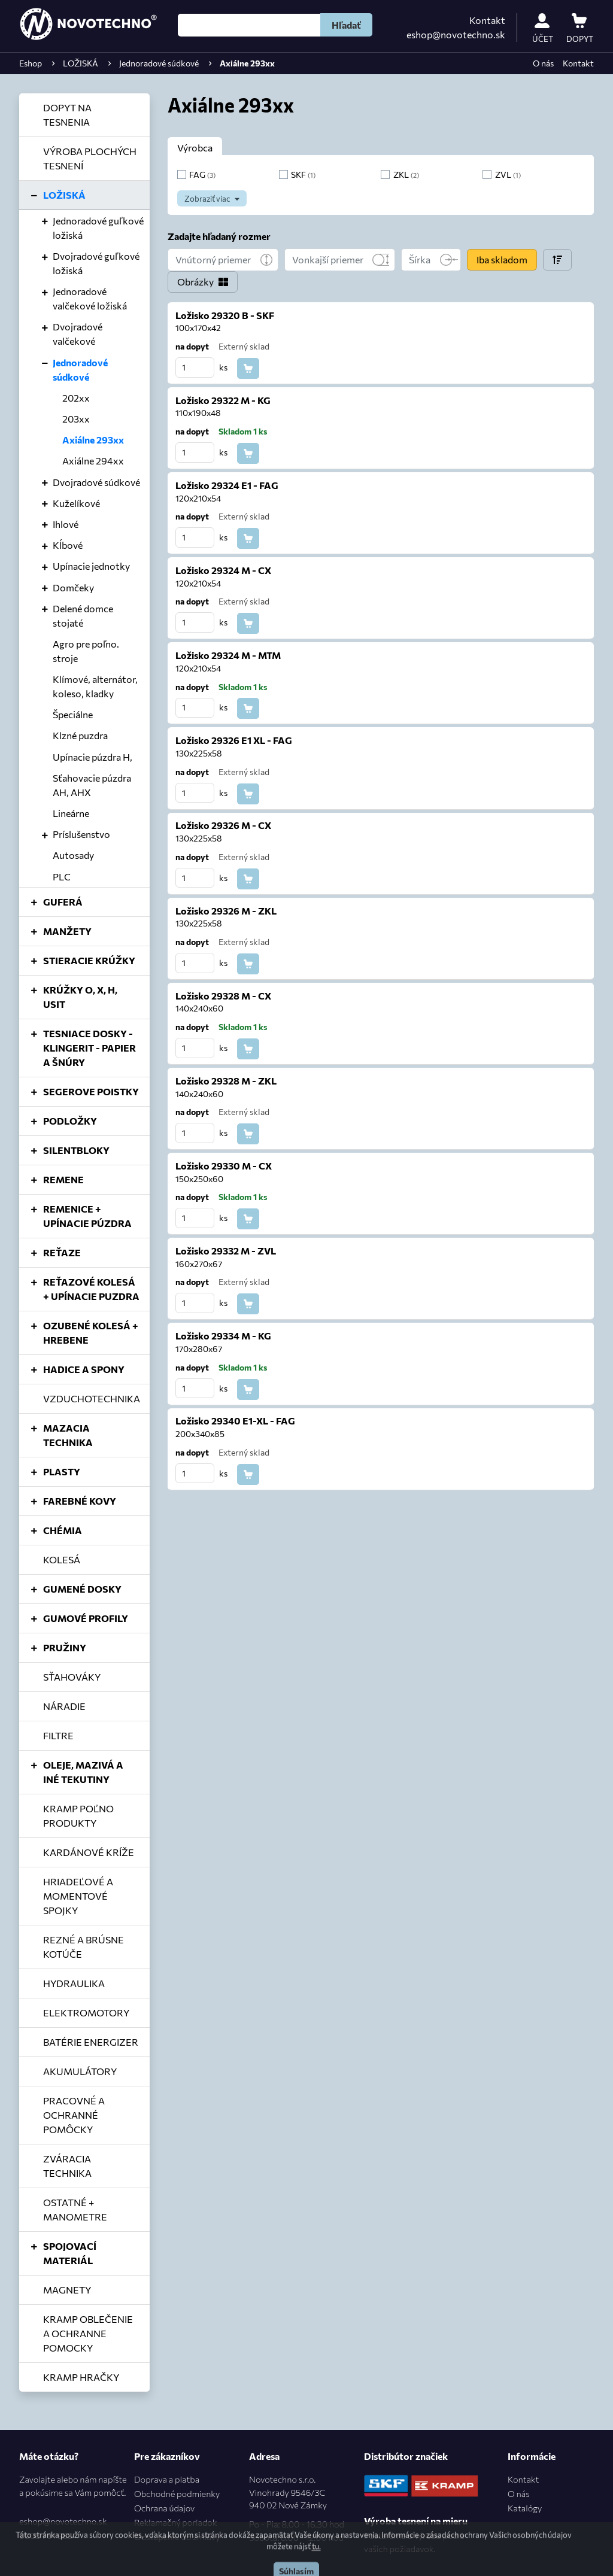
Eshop (30, 63)
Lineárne (71, 813)
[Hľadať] (249, 25)
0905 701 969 (45, 2535)
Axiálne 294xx (93, 460)
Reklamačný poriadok (175, 2522)
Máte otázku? (48, 2456)
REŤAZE (62, 1252)
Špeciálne (73, 714)
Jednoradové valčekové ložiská (90, 298)
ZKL (406, 174)
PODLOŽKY (70, 1120)
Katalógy (525, 2507)
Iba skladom (502, 259)
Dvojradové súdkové (96, 482)
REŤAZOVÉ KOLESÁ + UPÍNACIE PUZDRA (91, 1289)
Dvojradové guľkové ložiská (96, 263)
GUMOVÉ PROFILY (85, 1618)
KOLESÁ (61, 1559)
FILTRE (58, 1735)
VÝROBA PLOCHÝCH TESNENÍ (89, 158)
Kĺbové (68, 545)
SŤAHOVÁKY (72, 1676)
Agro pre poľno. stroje (86, 651)
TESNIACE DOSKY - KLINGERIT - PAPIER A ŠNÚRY (89, 1048)
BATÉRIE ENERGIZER (90, 2042)
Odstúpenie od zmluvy (177, 2536)
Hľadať (346, 25)
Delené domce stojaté (83, 615)
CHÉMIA (62, 1530)
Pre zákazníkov (167, 2456)
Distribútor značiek (406, 2456)
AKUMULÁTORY (80, 2071)
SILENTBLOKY (76, 1150)
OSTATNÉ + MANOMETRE (75, 2209)
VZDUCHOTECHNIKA (91, 1398)
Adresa (264, 2456)
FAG (202, 174)
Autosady (73, 855)
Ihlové (65, 524)
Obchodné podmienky (177, 2493)
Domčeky (73, 587)
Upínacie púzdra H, (92, 757)
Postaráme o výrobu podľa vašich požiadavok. (414, 2542)
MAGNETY (67, 2289)
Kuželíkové (76, 503)
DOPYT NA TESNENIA (67, 114)
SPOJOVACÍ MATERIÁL (69, 2253)
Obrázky (195, 281)
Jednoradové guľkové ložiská (98, 228)
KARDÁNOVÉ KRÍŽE (88, 1852)
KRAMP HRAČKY (81, 2377)
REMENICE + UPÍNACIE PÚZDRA (87, 1216)
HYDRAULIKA (74, 1983)
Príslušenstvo (81, 834)
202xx (76, 397)
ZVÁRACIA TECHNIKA (67, 2166)
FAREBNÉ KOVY (79, 1500)
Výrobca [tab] (195, 147)
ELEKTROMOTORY (86, 2012)
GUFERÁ (63, 901)
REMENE (63, 1179)
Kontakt (487, 20)
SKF (303, 174)
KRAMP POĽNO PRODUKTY (78, 1815)
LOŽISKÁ (64, 195)
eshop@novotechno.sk (455, 34)
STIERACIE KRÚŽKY (89, 960)
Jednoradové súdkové (80, 369)
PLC (62, 876)
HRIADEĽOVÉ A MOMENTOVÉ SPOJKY (78, 1896)
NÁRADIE (64, 1706)
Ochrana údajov (164, 2507)
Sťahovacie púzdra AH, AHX (92, 785)
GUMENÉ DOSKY (82, 1588)
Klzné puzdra (80, 735)
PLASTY (61, 1471)
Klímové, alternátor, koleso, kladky (95, 686)
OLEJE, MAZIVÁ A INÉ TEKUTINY (83, 1772)
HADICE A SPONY (84, 1369)
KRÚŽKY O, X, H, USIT (80, 997)
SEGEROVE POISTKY (91, 1091)
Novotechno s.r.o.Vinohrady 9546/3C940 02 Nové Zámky (296, 2509)
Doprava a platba (166, 2479)
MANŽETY (67, 931)
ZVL (508, 174)
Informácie (532, 2456)
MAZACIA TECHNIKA (68, 1435)
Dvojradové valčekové (77, 334)
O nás (543, 63)
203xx (76, 418)
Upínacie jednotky (91, 566)
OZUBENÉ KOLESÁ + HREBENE (90, 1332)
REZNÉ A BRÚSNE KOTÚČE (83, 1947)
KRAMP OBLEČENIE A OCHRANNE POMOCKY (88, 2333)
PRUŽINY (64, 1647)
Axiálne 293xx (93, 439)
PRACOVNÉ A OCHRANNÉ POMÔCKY (74, 2115)
